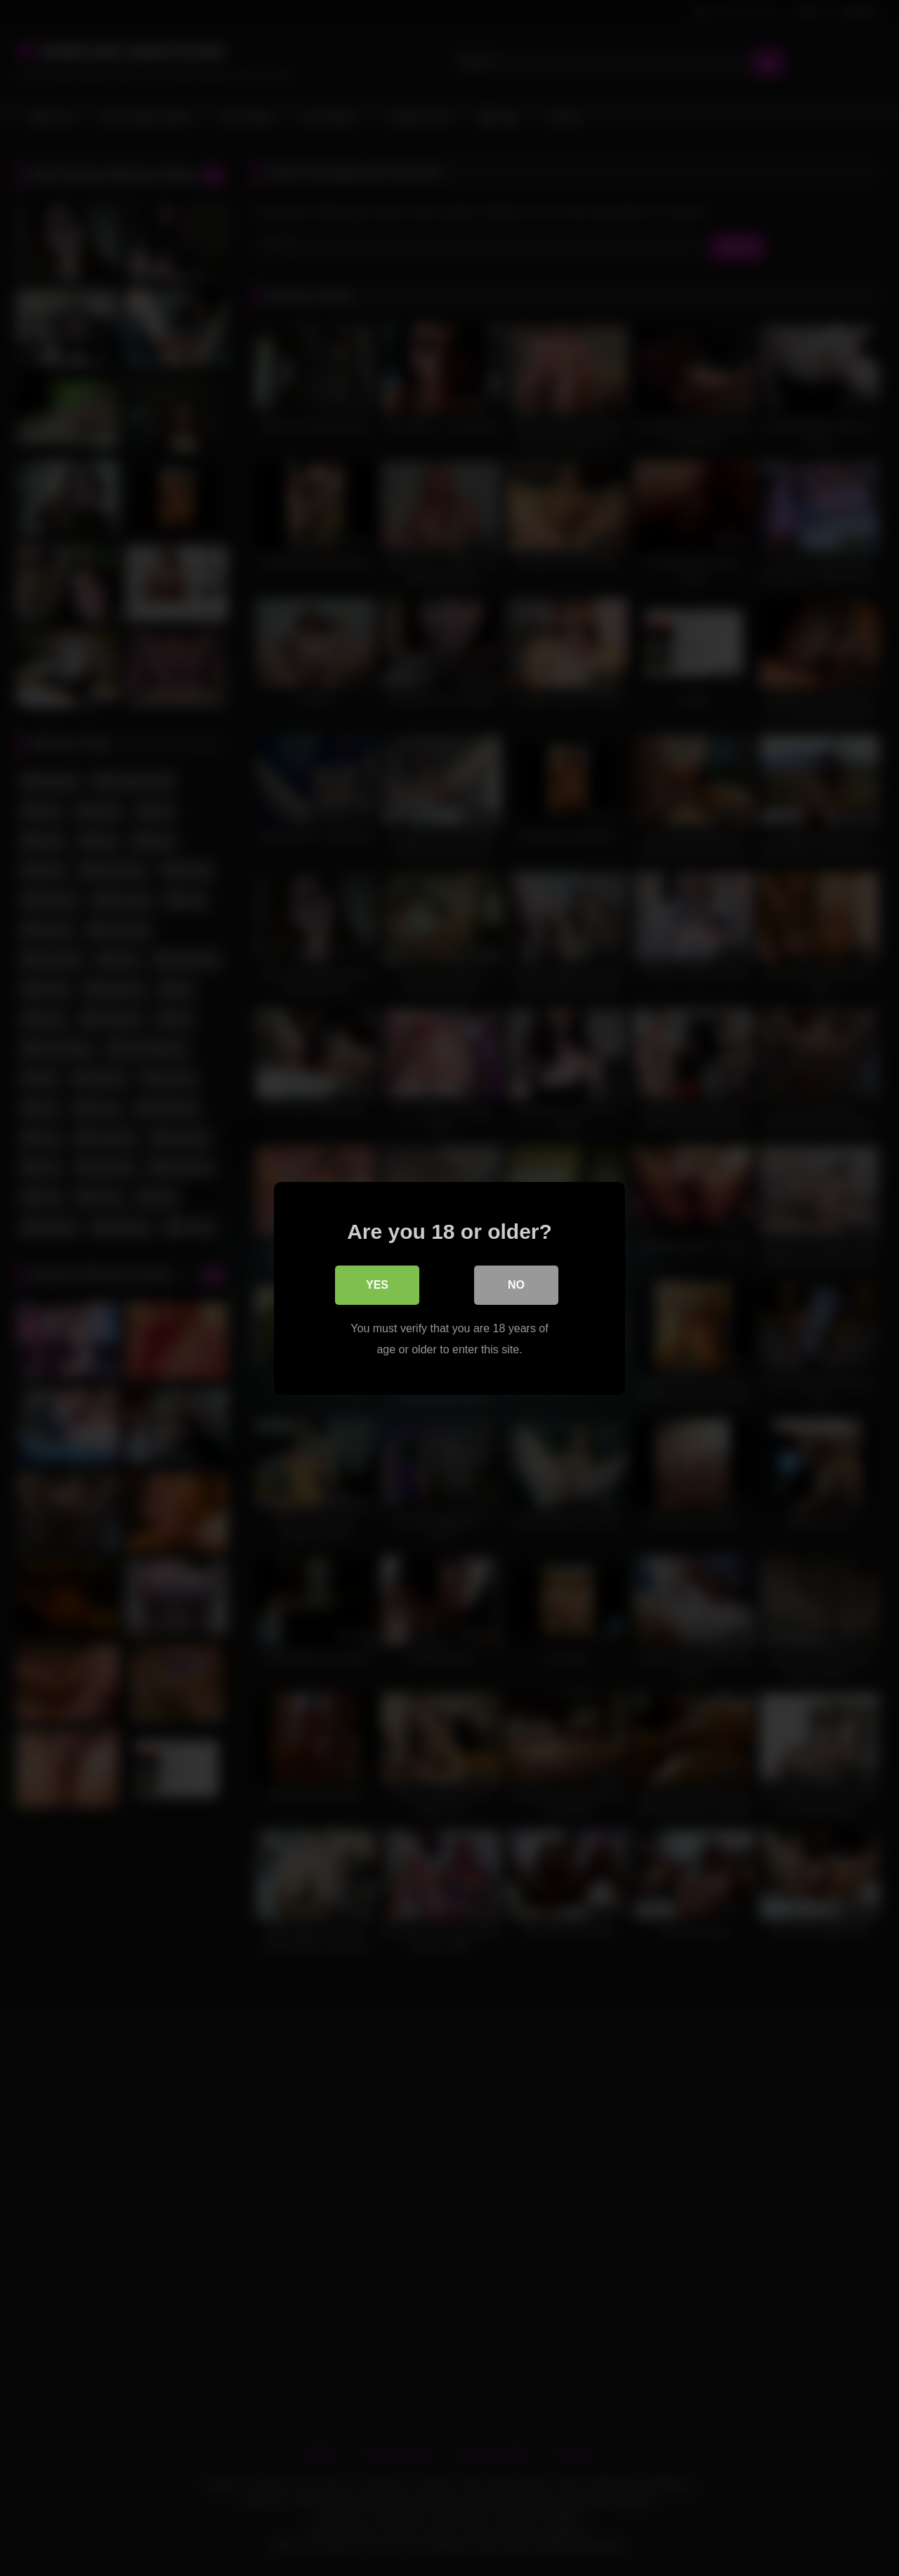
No (516, 1284)
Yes (377, 1284)
